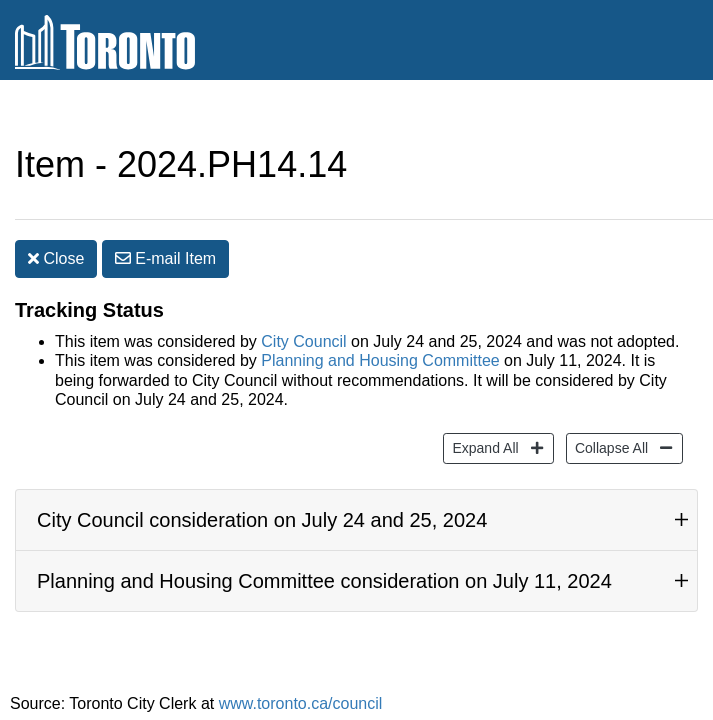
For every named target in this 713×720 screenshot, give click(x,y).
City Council (303, 301)
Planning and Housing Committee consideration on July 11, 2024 (324, 541)
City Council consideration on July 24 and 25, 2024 (262, 480)
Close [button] (56, 218)
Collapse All (609, 406)
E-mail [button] (165, 218)
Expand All (482, 406)
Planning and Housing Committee (380, 320)
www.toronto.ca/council (301, 663)
